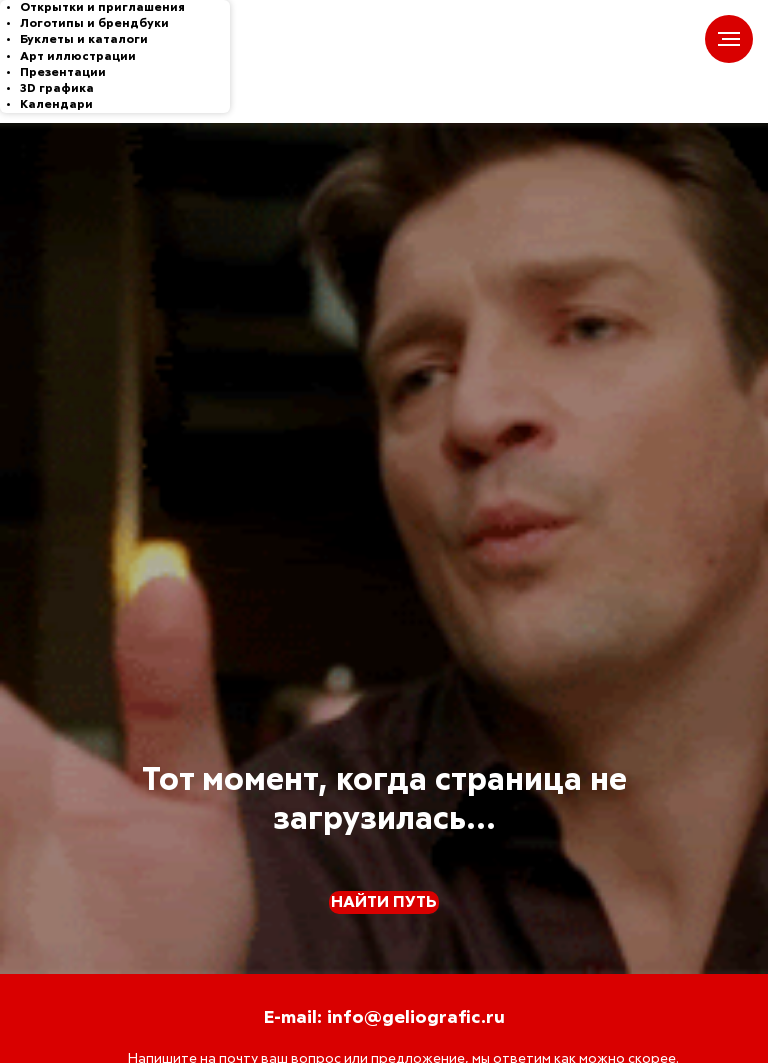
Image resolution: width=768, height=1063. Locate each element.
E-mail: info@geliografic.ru (384, 1018)
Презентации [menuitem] (63, 73)
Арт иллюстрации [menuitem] (78, 57)
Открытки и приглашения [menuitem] (102, 8)
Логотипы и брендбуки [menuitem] (94, 24)
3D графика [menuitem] (57, 89)
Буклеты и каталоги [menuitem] (84, 40)
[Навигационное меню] (729, 39)
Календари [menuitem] (56, 105)
